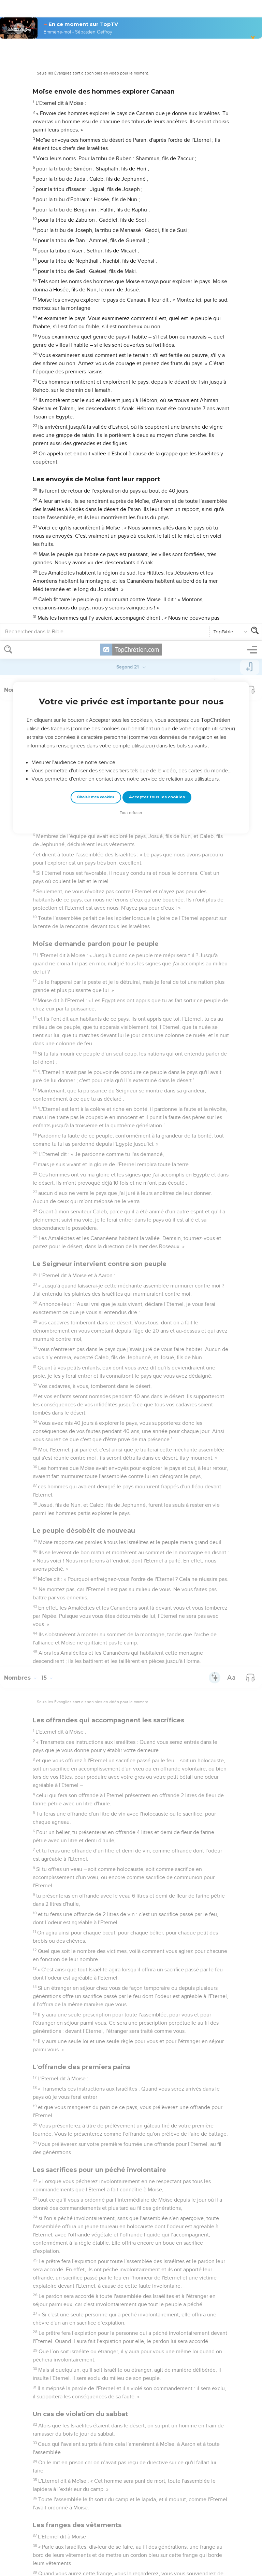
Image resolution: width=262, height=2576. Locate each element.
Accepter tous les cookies (157, 156)
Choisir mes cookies (95, 156)
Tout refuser (131, 172)
